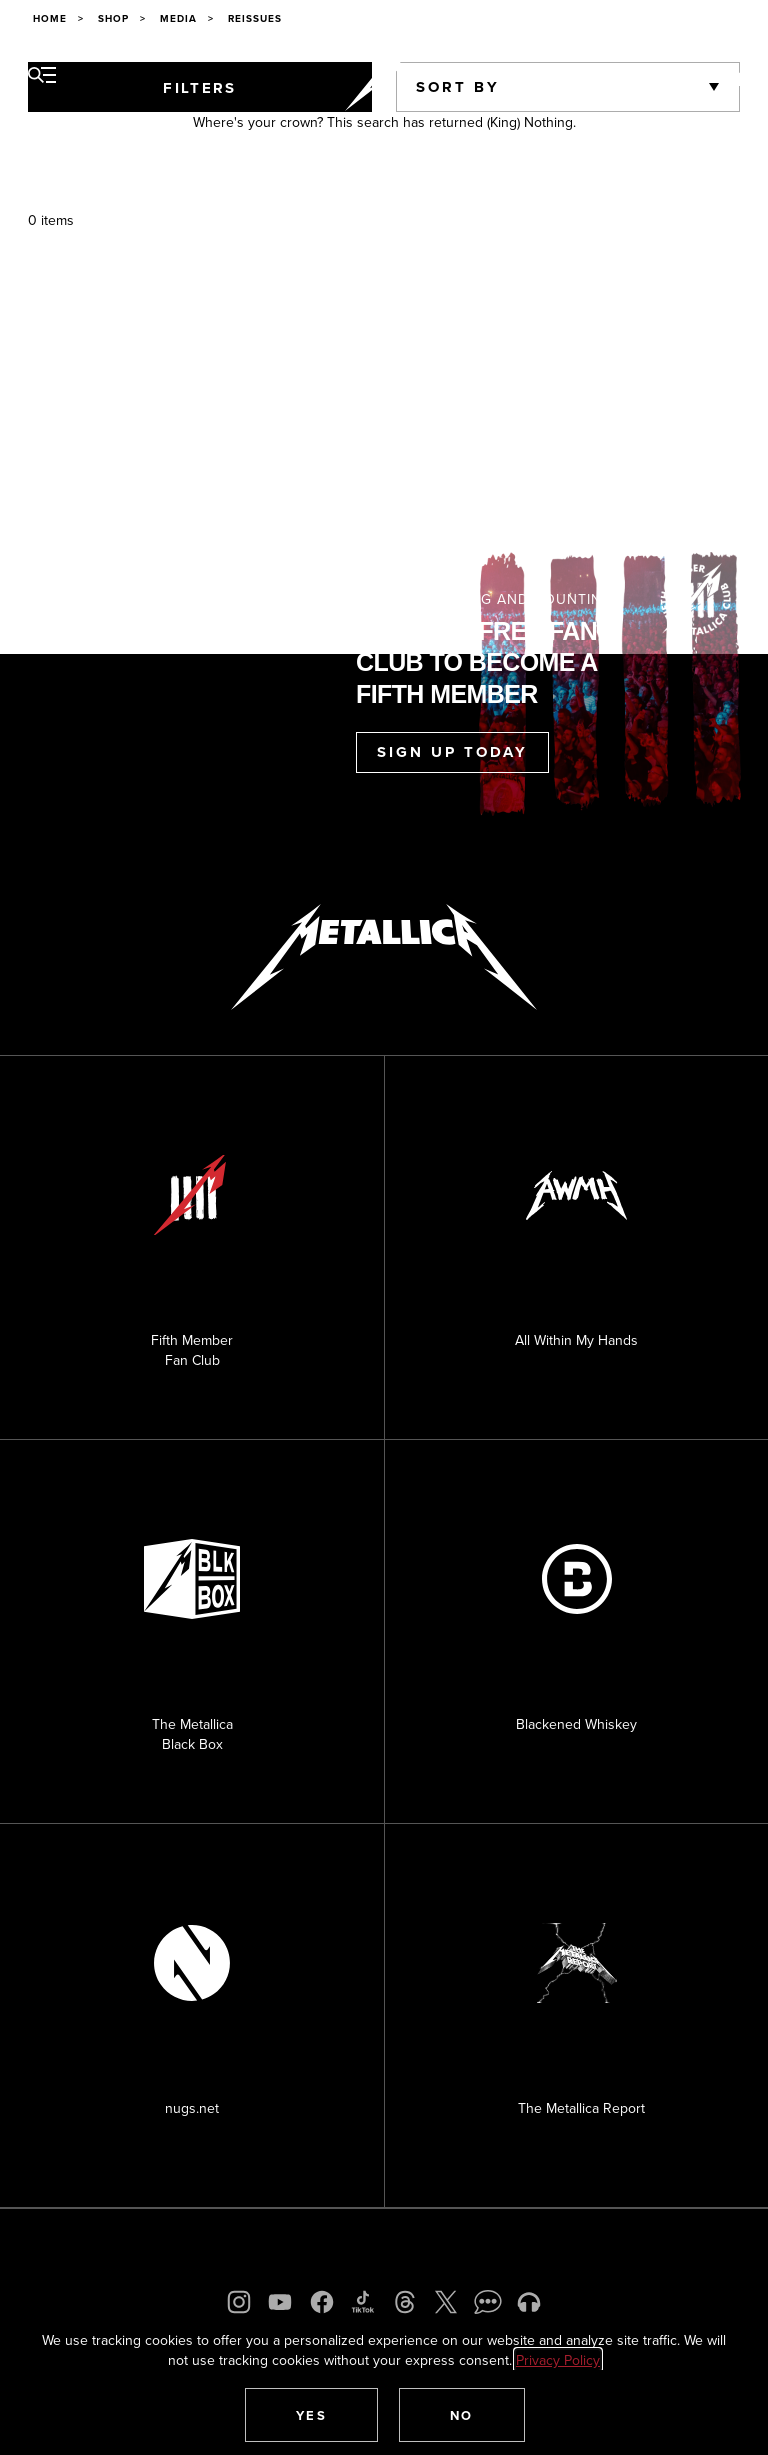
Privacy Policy (558, 2360)
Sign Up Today (452, 752)
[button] (312, 2415)
